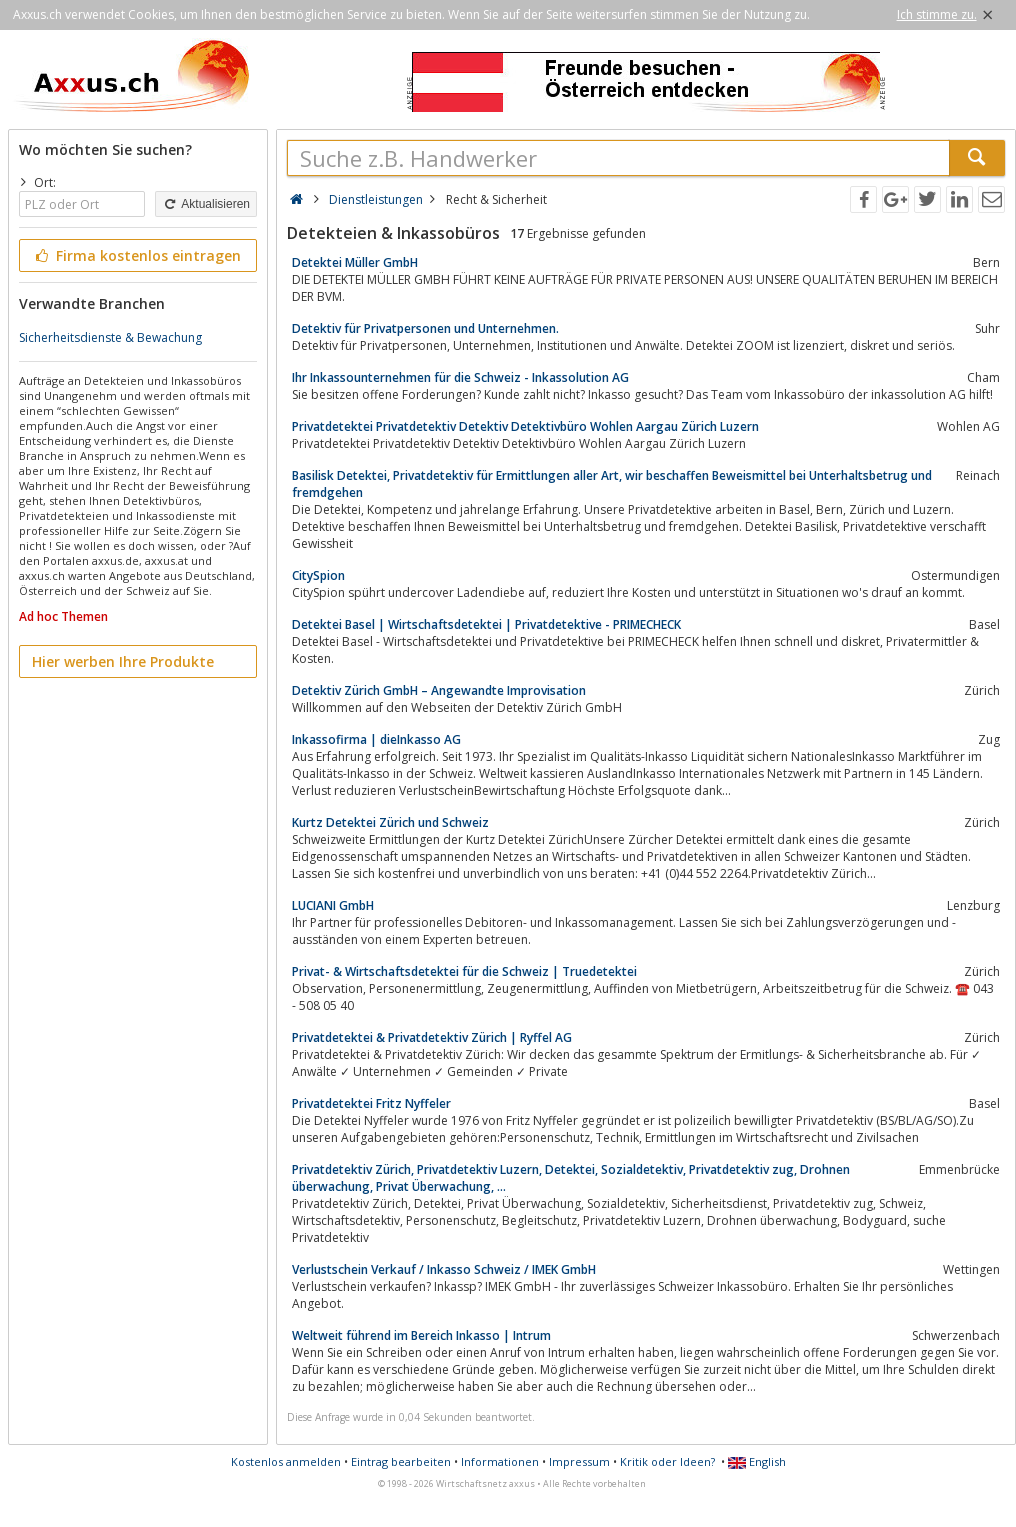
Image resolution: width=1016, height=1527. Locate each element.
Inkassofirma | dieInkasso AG (376, 739)
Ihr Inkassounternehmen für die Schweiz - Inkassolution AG (460, 377)
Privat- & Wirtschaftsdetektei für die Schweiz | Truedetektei (464, 971)
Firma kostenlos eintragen (136, 255)
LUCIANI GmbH (333, 905)
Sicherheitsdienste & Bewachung (110, 337)
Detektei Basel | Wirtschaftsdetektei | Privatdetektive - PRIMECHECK (486, 624)
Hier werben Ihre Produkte (123, 661)
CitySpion (318, 575)
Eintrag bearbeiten (401, 1461)
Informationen (500, 1461)
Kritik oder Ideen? (667, 1461)
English (757, 1461)
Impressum (579, 1461)
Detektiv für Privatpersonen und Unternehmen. (425, 328)
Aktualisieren (206, 204)
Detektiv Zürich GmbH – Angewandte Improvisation (439, 690)
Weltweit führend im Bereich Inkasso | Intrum (421, 1335)
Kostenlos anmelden (286, 1461)
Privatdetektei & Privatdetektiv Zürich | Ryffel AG (432, 1037)
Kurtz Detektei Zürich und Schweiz (390, 822)
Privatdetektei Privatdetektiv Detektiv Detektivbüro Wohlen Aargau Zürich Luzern (525, 426)
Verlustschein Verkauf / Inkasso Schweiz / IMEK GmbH (444, 1269)
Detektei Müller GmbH (355, 262)
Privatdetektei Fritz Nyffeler (371, 1103)
